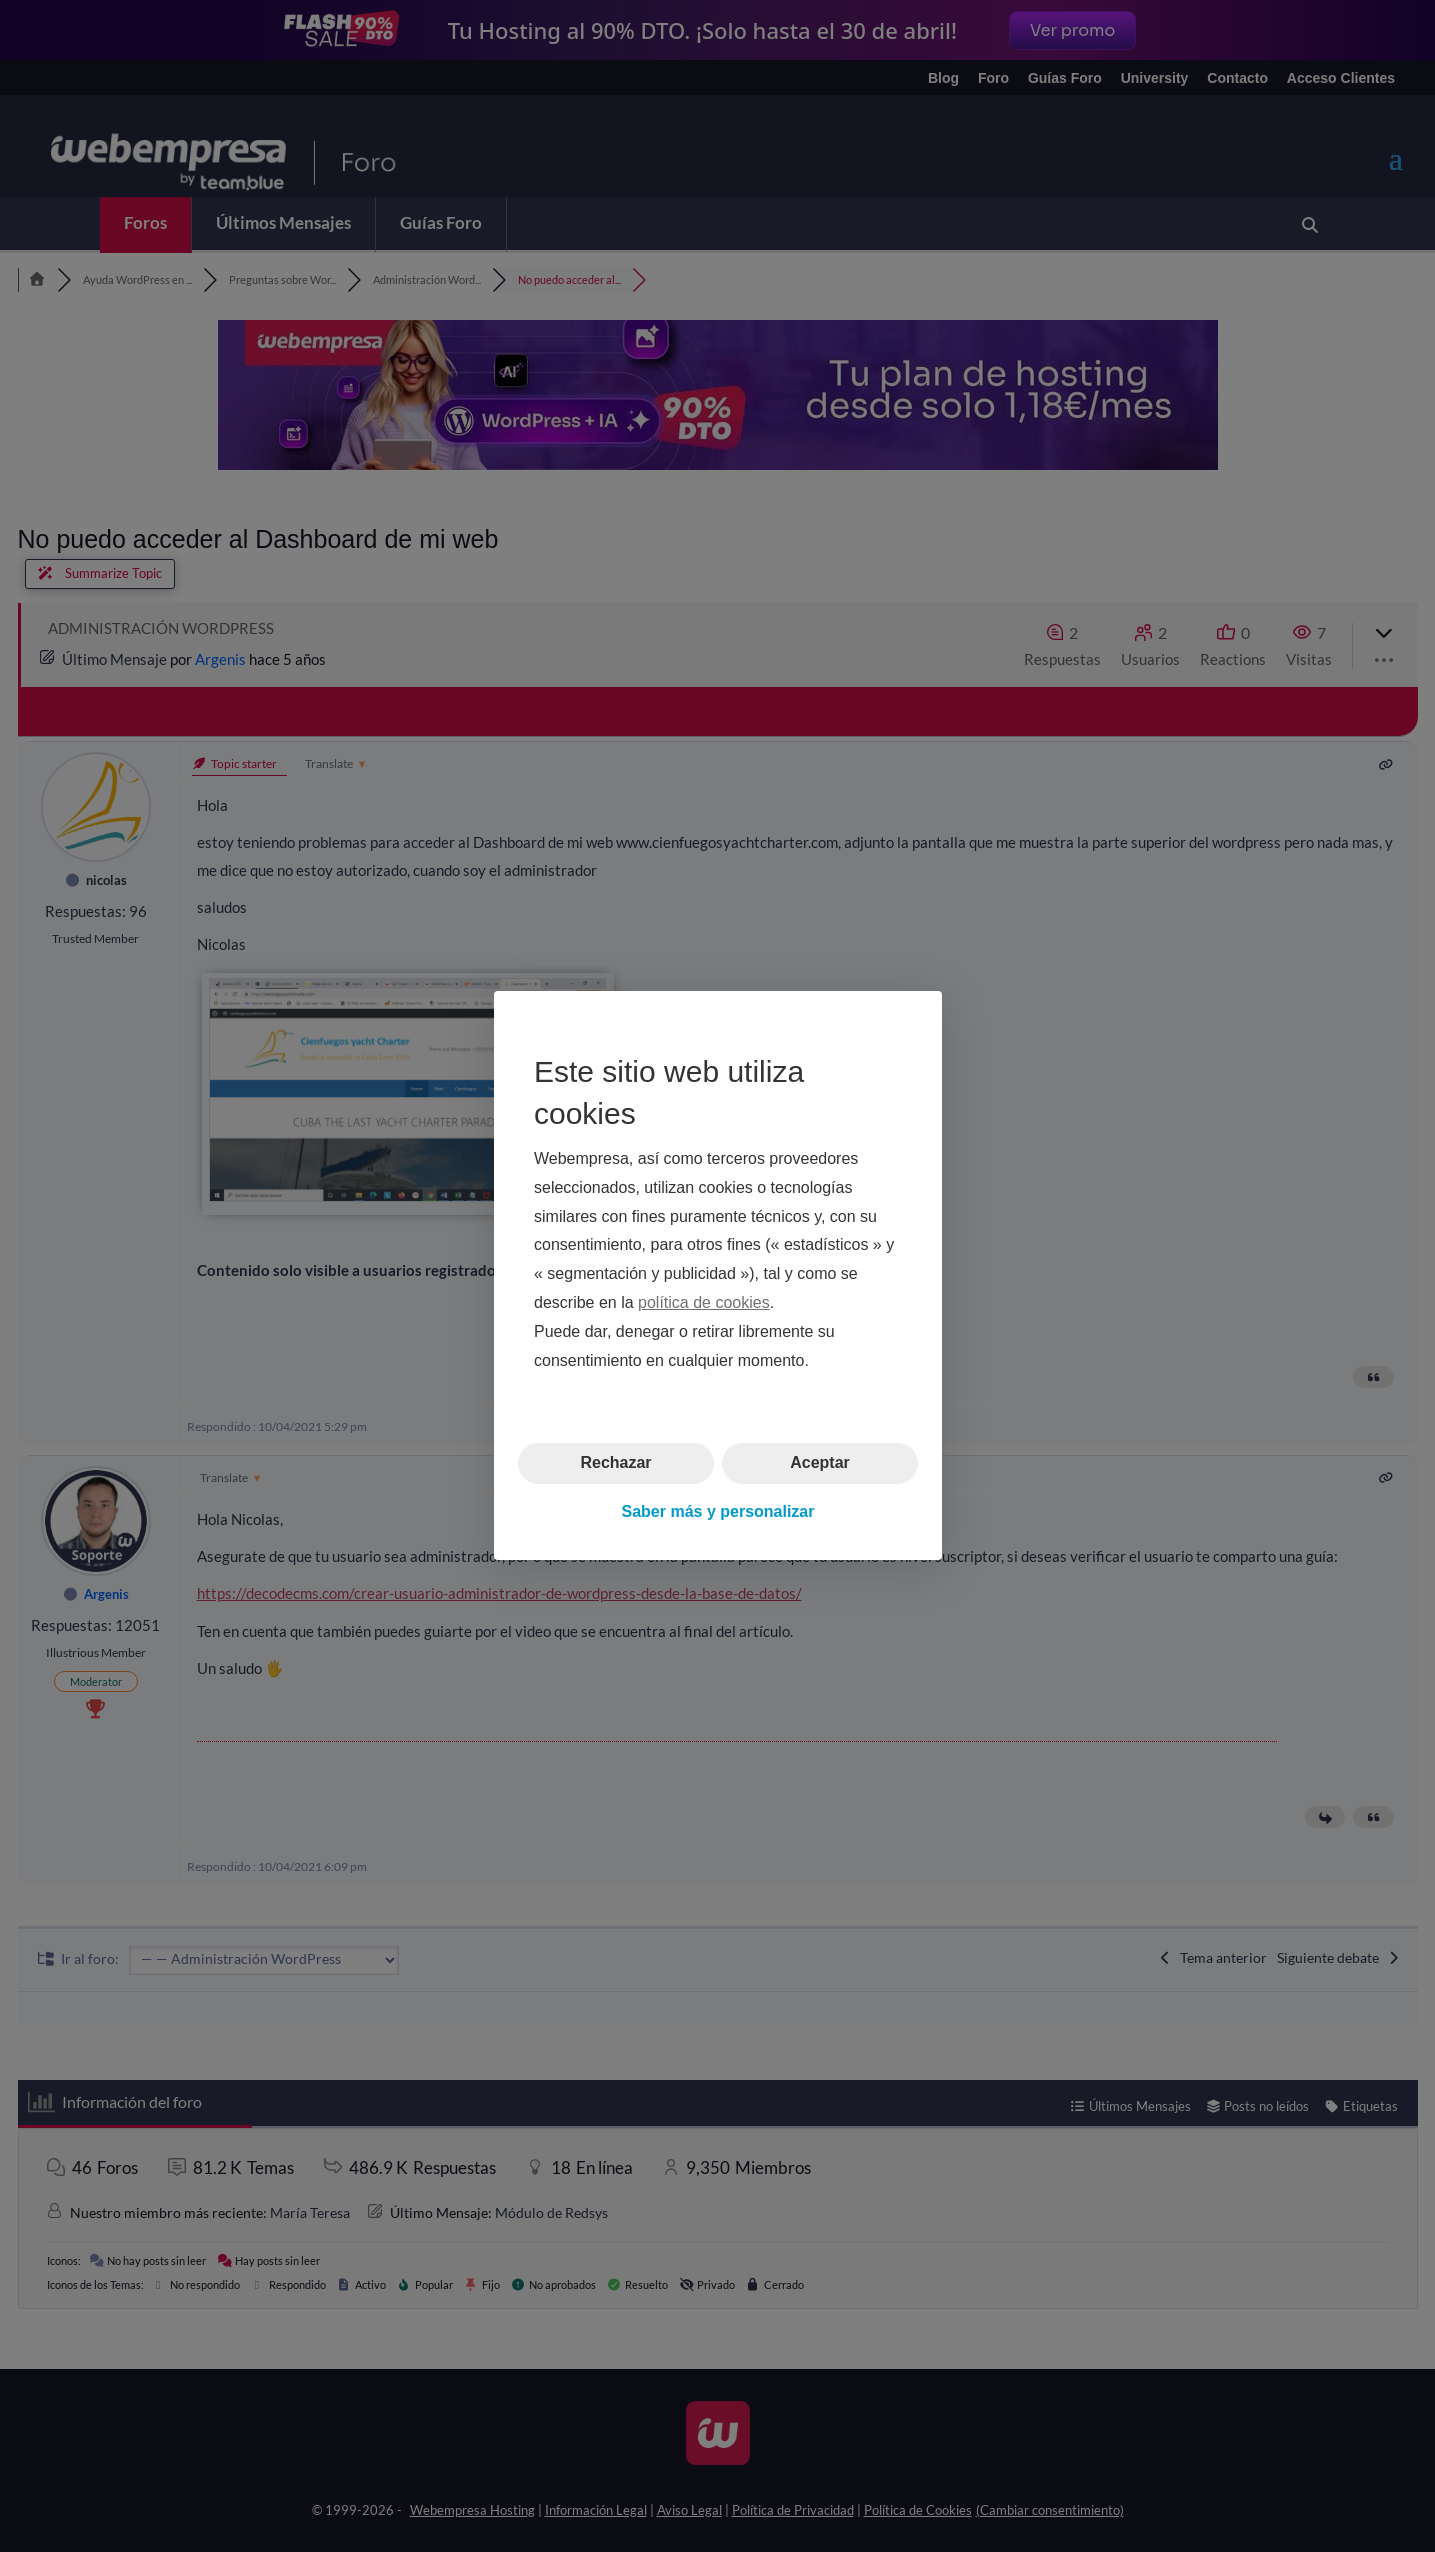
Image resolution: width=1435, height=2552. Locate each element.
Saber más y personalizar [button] (717, 1511)
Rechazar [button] (615, 1463)
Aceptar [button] (820, 1463)
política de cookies (704, 1302)
